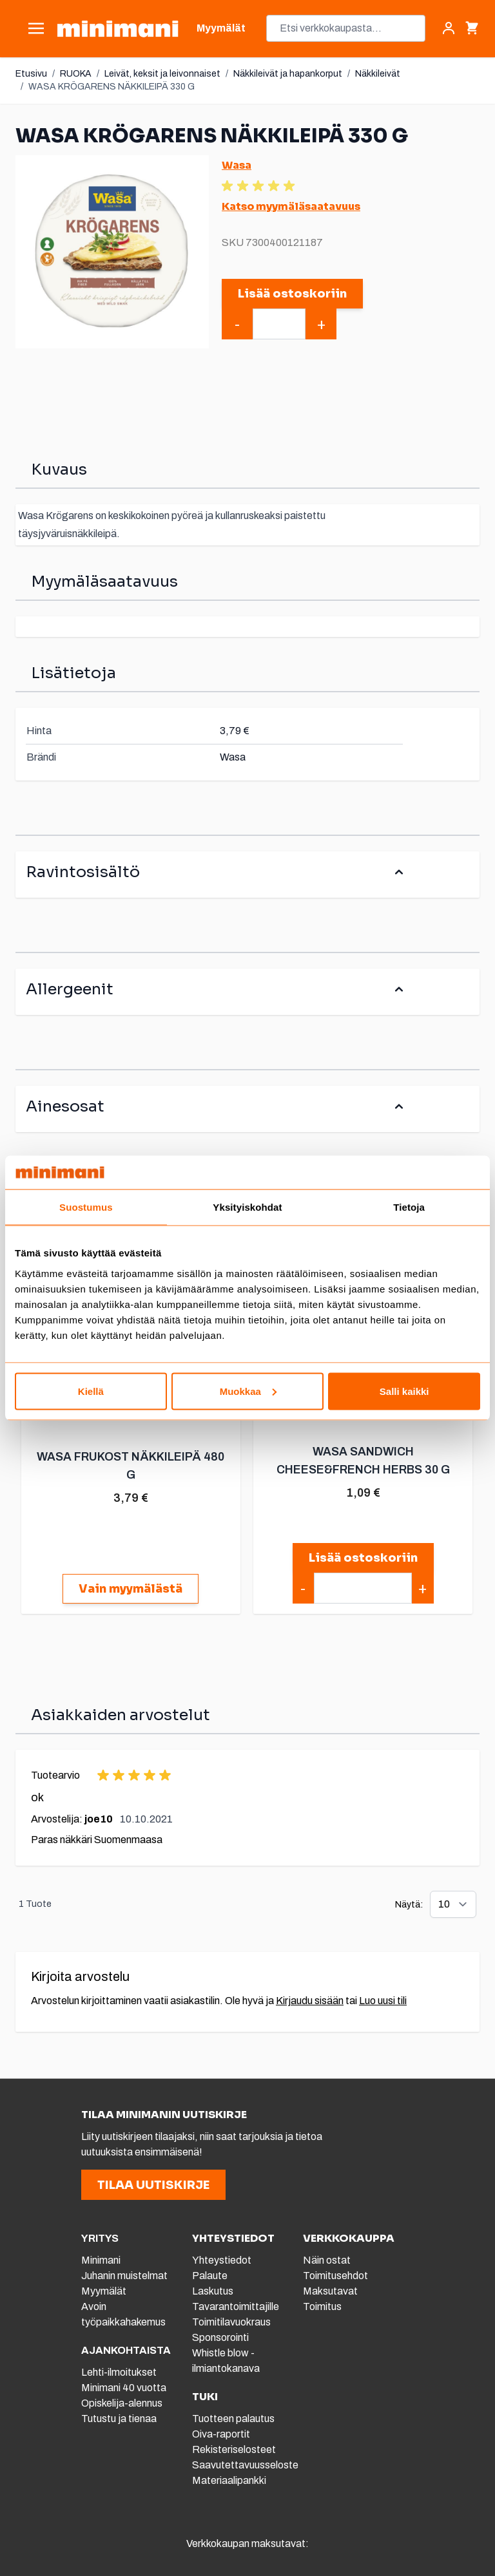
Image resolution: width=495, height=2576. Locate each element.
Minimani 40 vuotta (123, 2387)
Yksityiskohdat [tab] (247, 1207)
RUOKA (76, 74)
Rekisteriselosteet (234, 2449)
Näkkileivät (377, 74)
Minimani (101, 2260)
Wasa (236, 165)
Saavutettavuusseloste (245, 2464)
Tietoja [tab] (409, 1207)
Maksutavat (330, 2291)
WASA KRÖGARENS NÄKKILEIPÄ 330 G (111, 86)
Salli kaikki (404, 1390)
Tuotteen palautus (234, 2418)
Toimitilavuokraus (231, 2321)
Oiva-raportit (221, 2434)
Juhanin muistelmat (124, 2275)
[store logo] (118, 28)
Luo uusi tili (383, 2000)
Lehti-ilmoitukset (119, 2372)
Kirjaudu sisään (310, 2000)
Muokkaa (248, 1390)
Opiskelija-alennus (121, 2403)
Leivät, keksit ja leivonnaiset (162, 74)
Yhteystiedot (221, 2260)
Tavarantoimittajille (235, 2306)
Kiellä (91, 1390)
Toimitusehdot (335, 2275)
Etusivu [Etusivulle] (31, 74)
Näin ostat (327, 2260)
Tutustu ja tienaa (119, 2418)
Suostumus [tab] (86, 1207)
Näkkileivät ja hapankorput (287, 74)
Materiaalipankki (229, 2480)
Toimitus (322, 2306)
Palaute (210, 2275)
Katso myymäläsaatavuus (291, 206)
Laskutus (212, 2291)
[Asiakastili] (448, 28)
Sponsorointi (220, 2337)
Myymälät (103, 2291)
